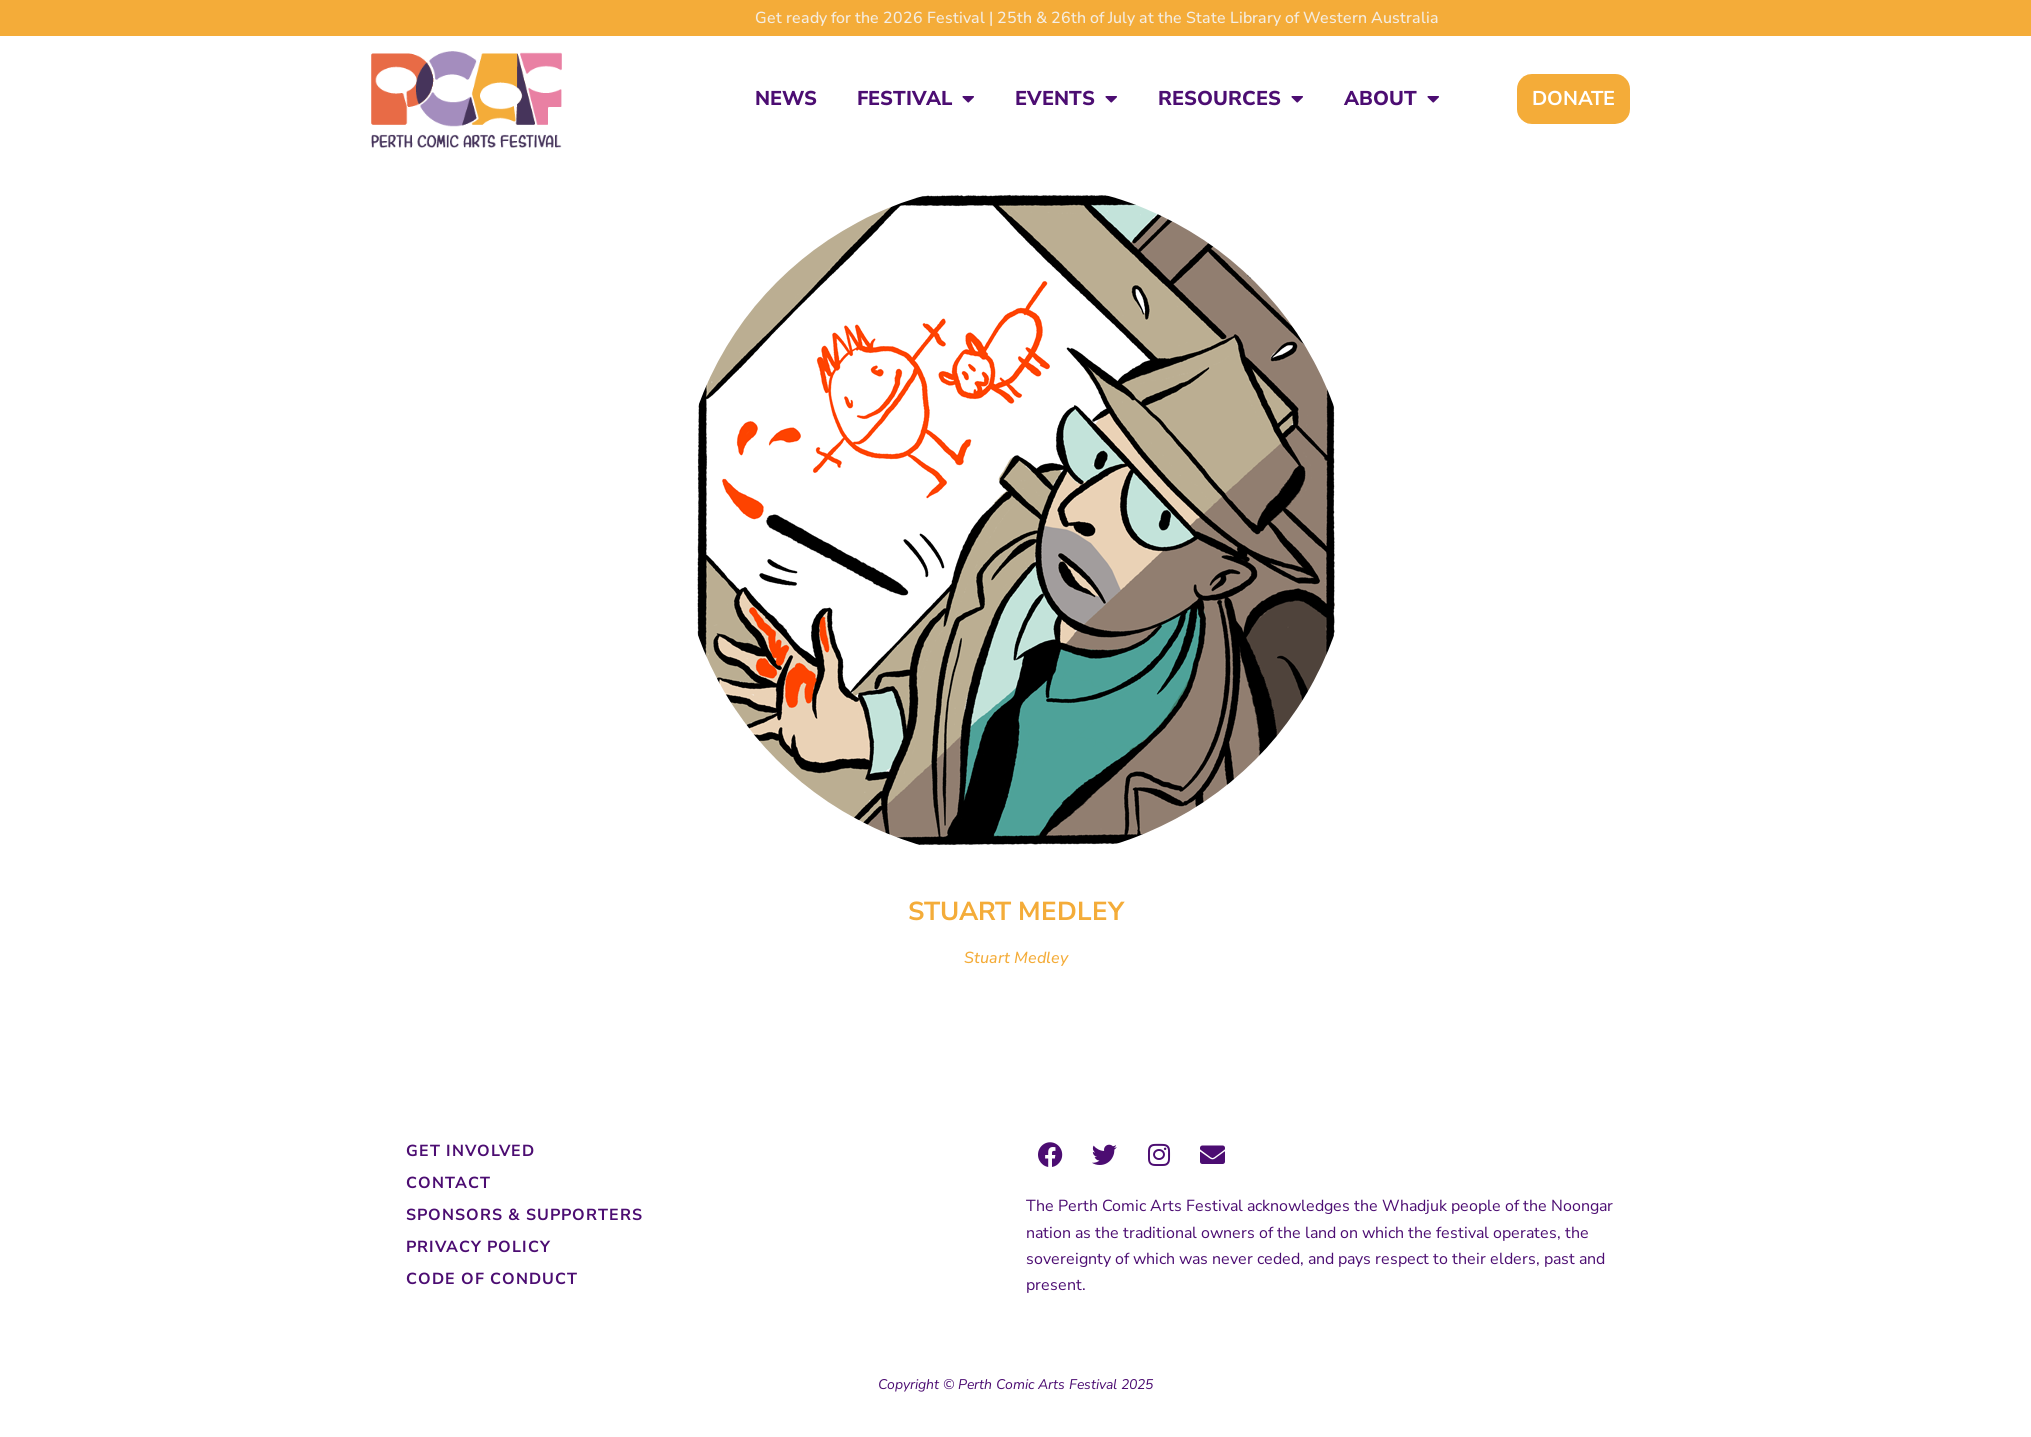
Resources (1231, 99)
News (786, 99)
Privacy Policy (478, 1247)
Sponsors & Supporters (524, 1215)
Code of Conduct (492, 1279)
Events (1066, 99)
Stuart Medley (1016, 958)
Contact (448, 1183)
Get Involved (470, 1151)
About (1392, 99)
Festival (916, 99)
